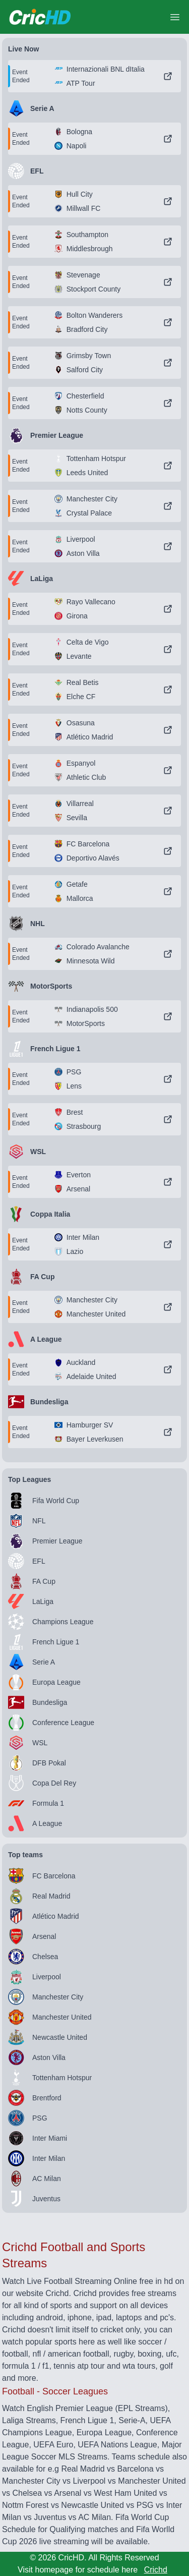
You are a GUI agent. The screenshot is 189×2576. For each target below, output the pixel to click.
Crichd (155, 2569)
